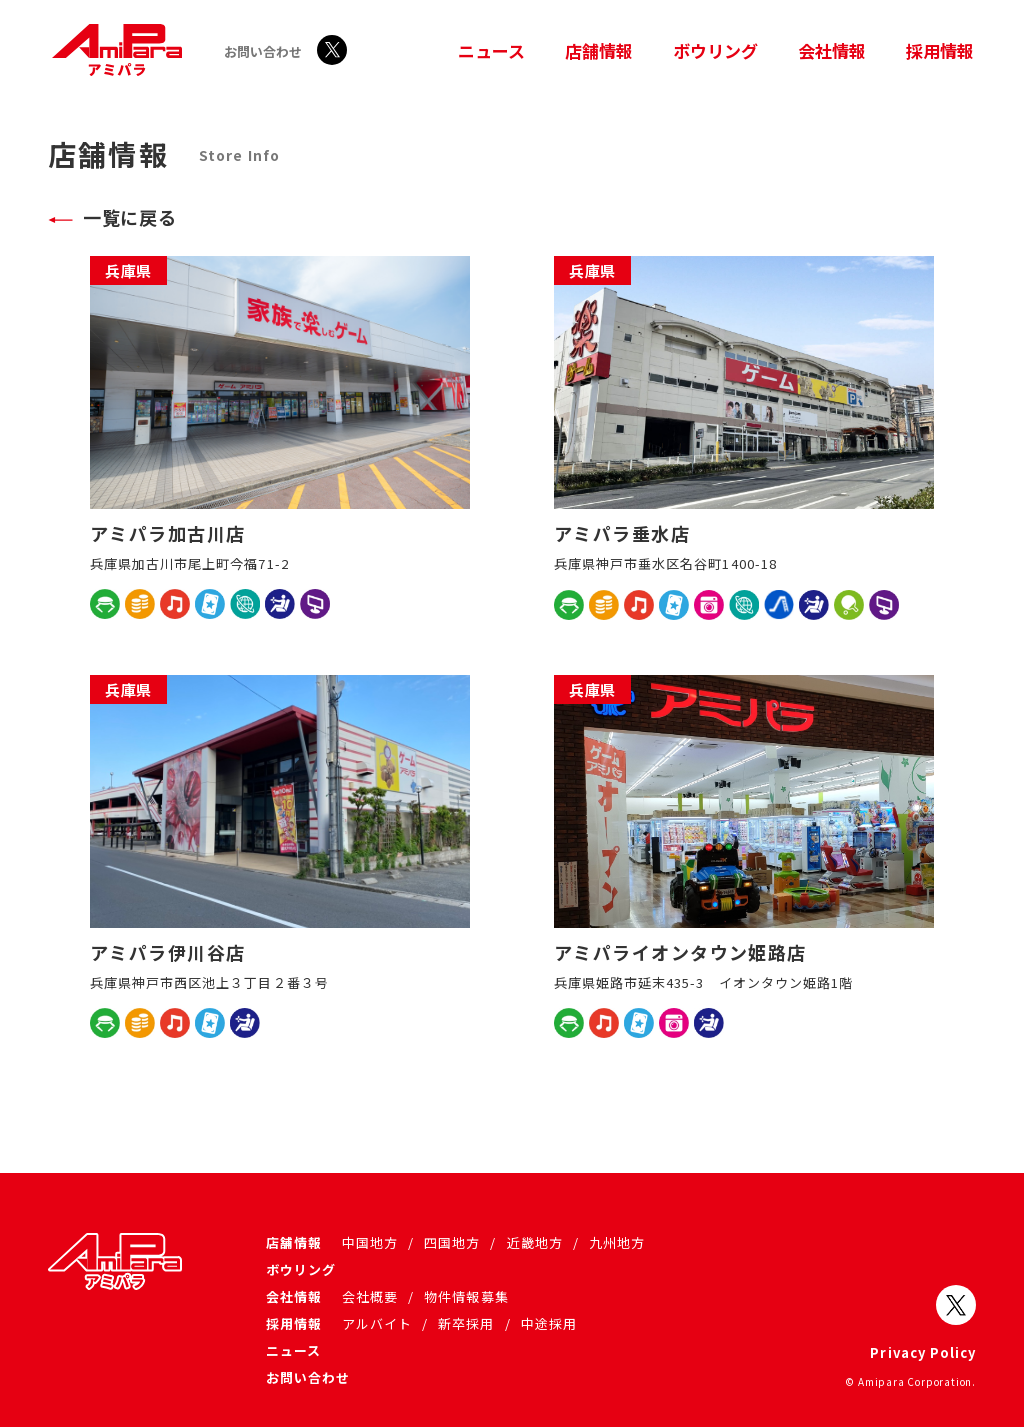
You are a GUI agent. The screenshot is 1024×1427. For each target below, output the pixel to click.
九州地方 (617, 1242)
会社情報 (832, 50)
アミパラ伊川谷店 (168, 952)
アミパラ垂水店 (622, 533)
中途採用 (549, 1323)
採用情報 (940, 50)
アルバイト (377, 1323)
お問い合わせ (263, 51)
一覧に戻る (129, 217)
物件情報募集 (466, 1296)
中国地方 (370, 1242)
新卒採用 (466, 1323)
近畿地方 (535, 1242)
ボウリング (715, 50)
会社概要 (370, 1296)
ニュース (491, 50)
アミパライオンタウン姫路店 (680, 952)
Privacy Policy (923, 1352)
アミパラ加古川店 (168, 533)
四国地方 (452, 1242)
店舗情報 (599, 50)
